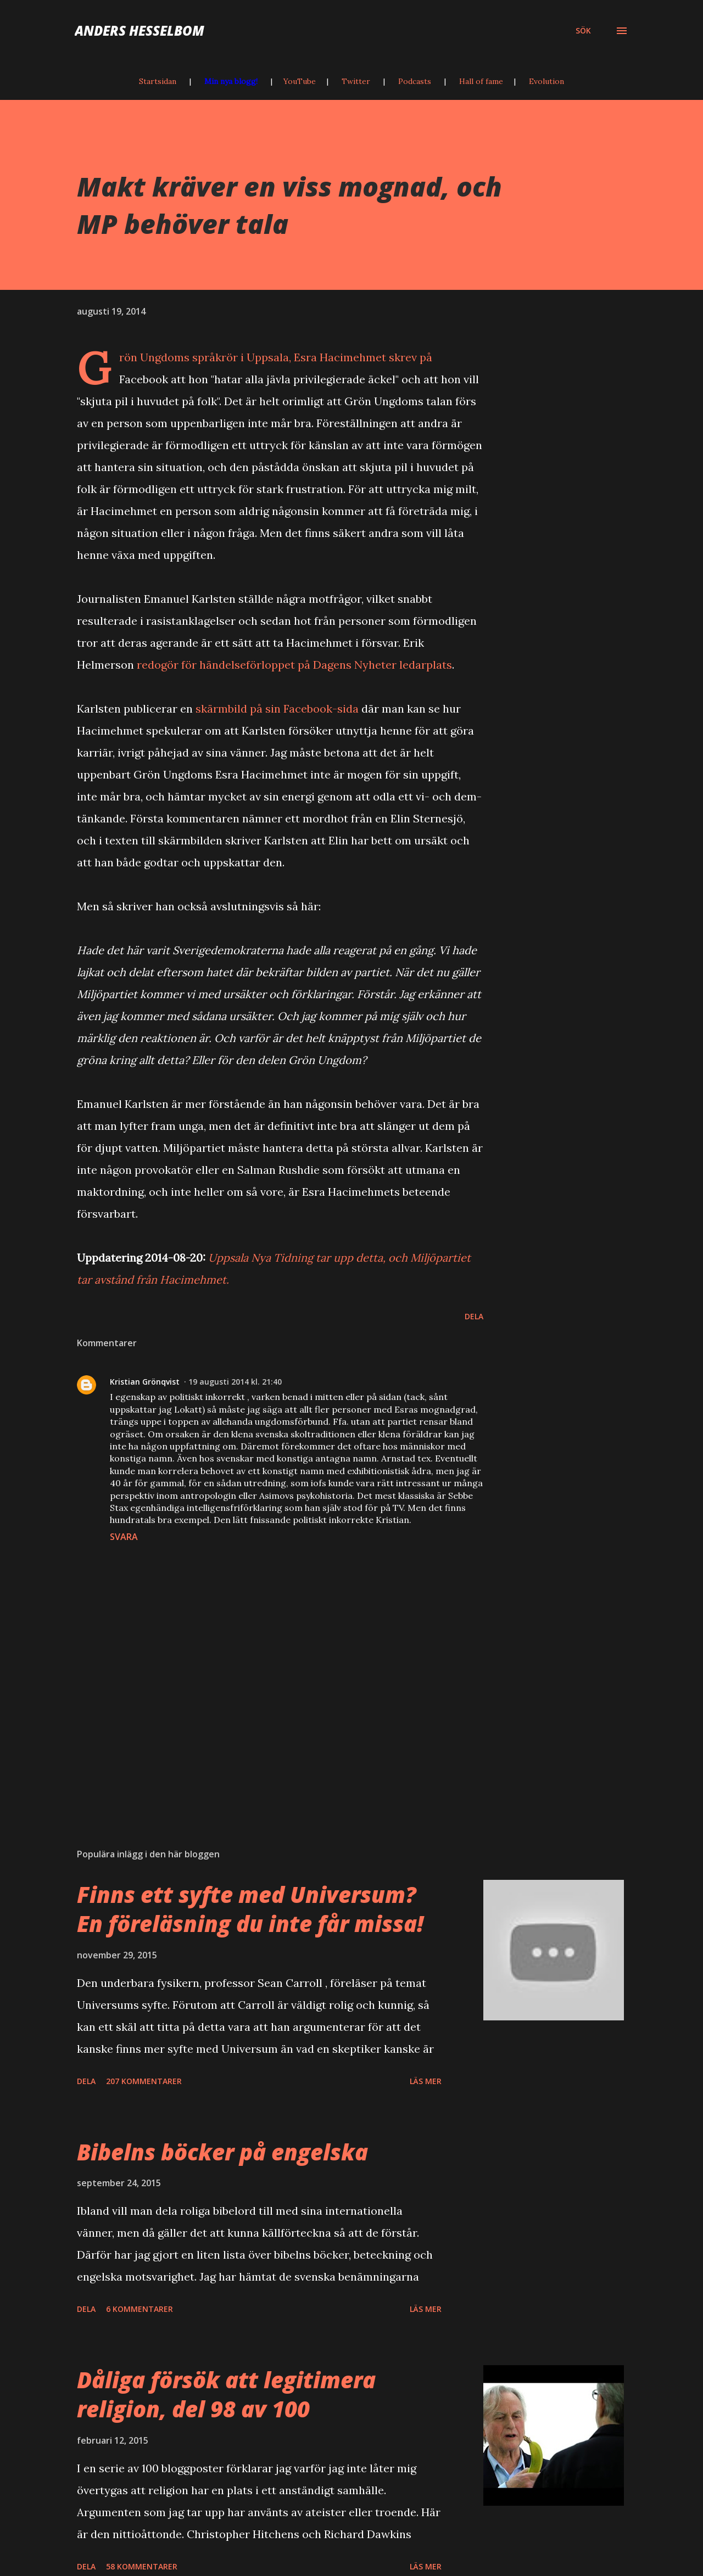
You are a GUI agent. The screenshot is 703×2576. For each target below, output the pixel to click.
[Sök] (583, 30)
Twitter (356, 81)
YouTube (299, 81)
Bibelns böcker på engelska (222, 2152)
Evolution (546, 81)
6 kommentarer (139, 2309)
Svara (124, 1537)
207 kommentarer (144, 2081)
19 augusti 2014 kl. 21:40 (235, 1381)
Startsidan (157, 81)
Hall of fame (481, 81)
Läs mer (426, 2081)
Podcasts (414, 81)
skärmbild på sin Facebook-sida (277, 708)
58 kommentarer (141, 2566)
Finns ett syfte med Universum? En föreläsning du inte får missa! (250, 1909)
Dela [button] (474, 1316)
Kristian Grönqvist (145, 1381)
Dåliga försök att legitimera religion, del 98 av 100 (226, 2394)
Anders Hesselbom (139, 30)
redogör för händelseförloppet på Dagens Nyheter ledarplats (294, 664)
